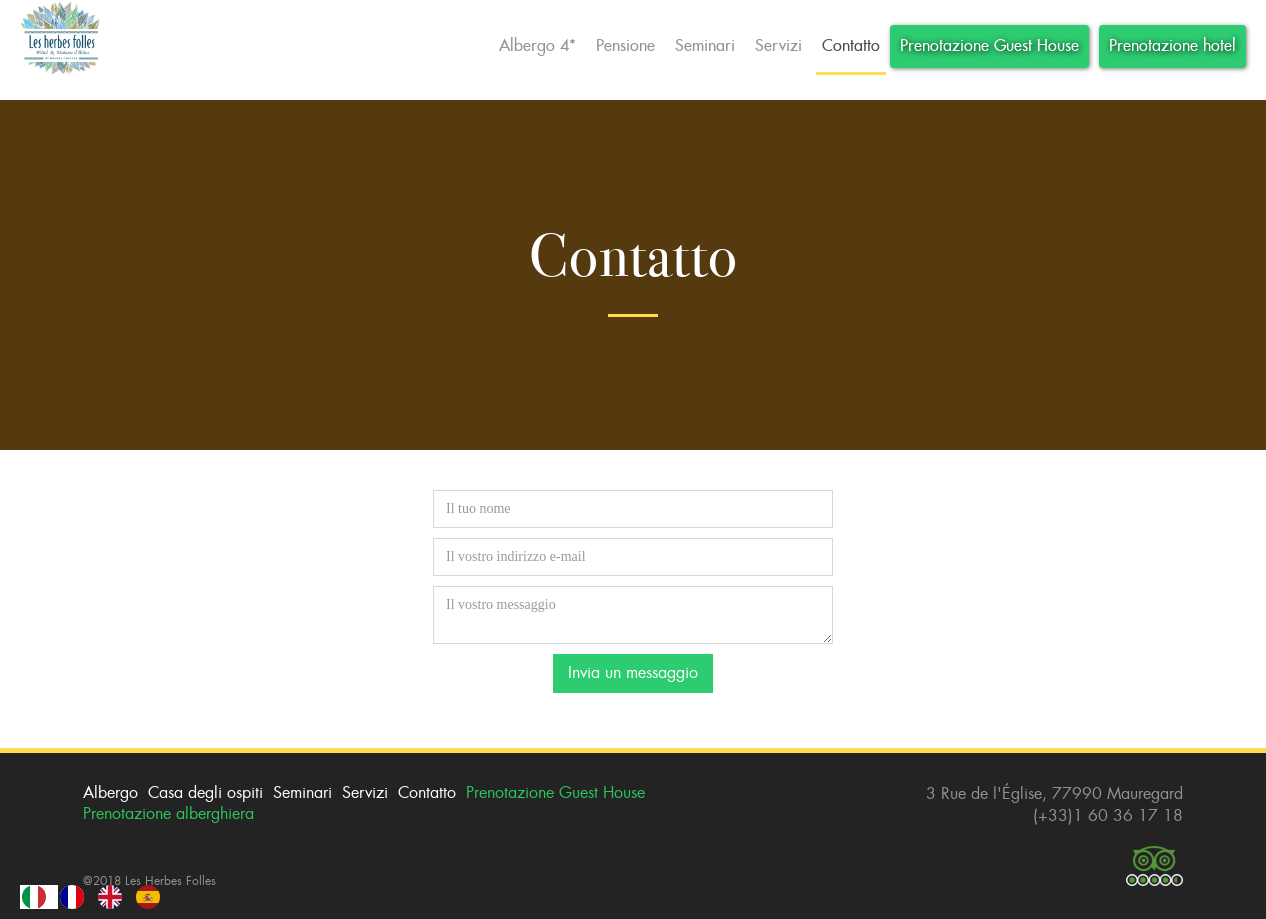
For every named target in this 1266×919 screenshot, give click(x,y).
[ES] (153, 897)
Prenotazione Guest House (989, 46)
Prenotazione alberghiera (168, 814)
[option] (77, 897)
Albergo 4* (537, 46)
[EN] (115, 897)
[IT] (39, 897)
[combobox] (39, 897)
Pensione (625, 46)
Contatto (851, 46)
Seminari (705, 46)
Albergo (110, 793)
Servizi (778, 46)
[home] (60, 39)
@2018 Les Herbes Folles (149, 881)
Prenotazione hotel (1172, 46)
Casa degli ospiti (205, 793)
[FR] (77, 897)
